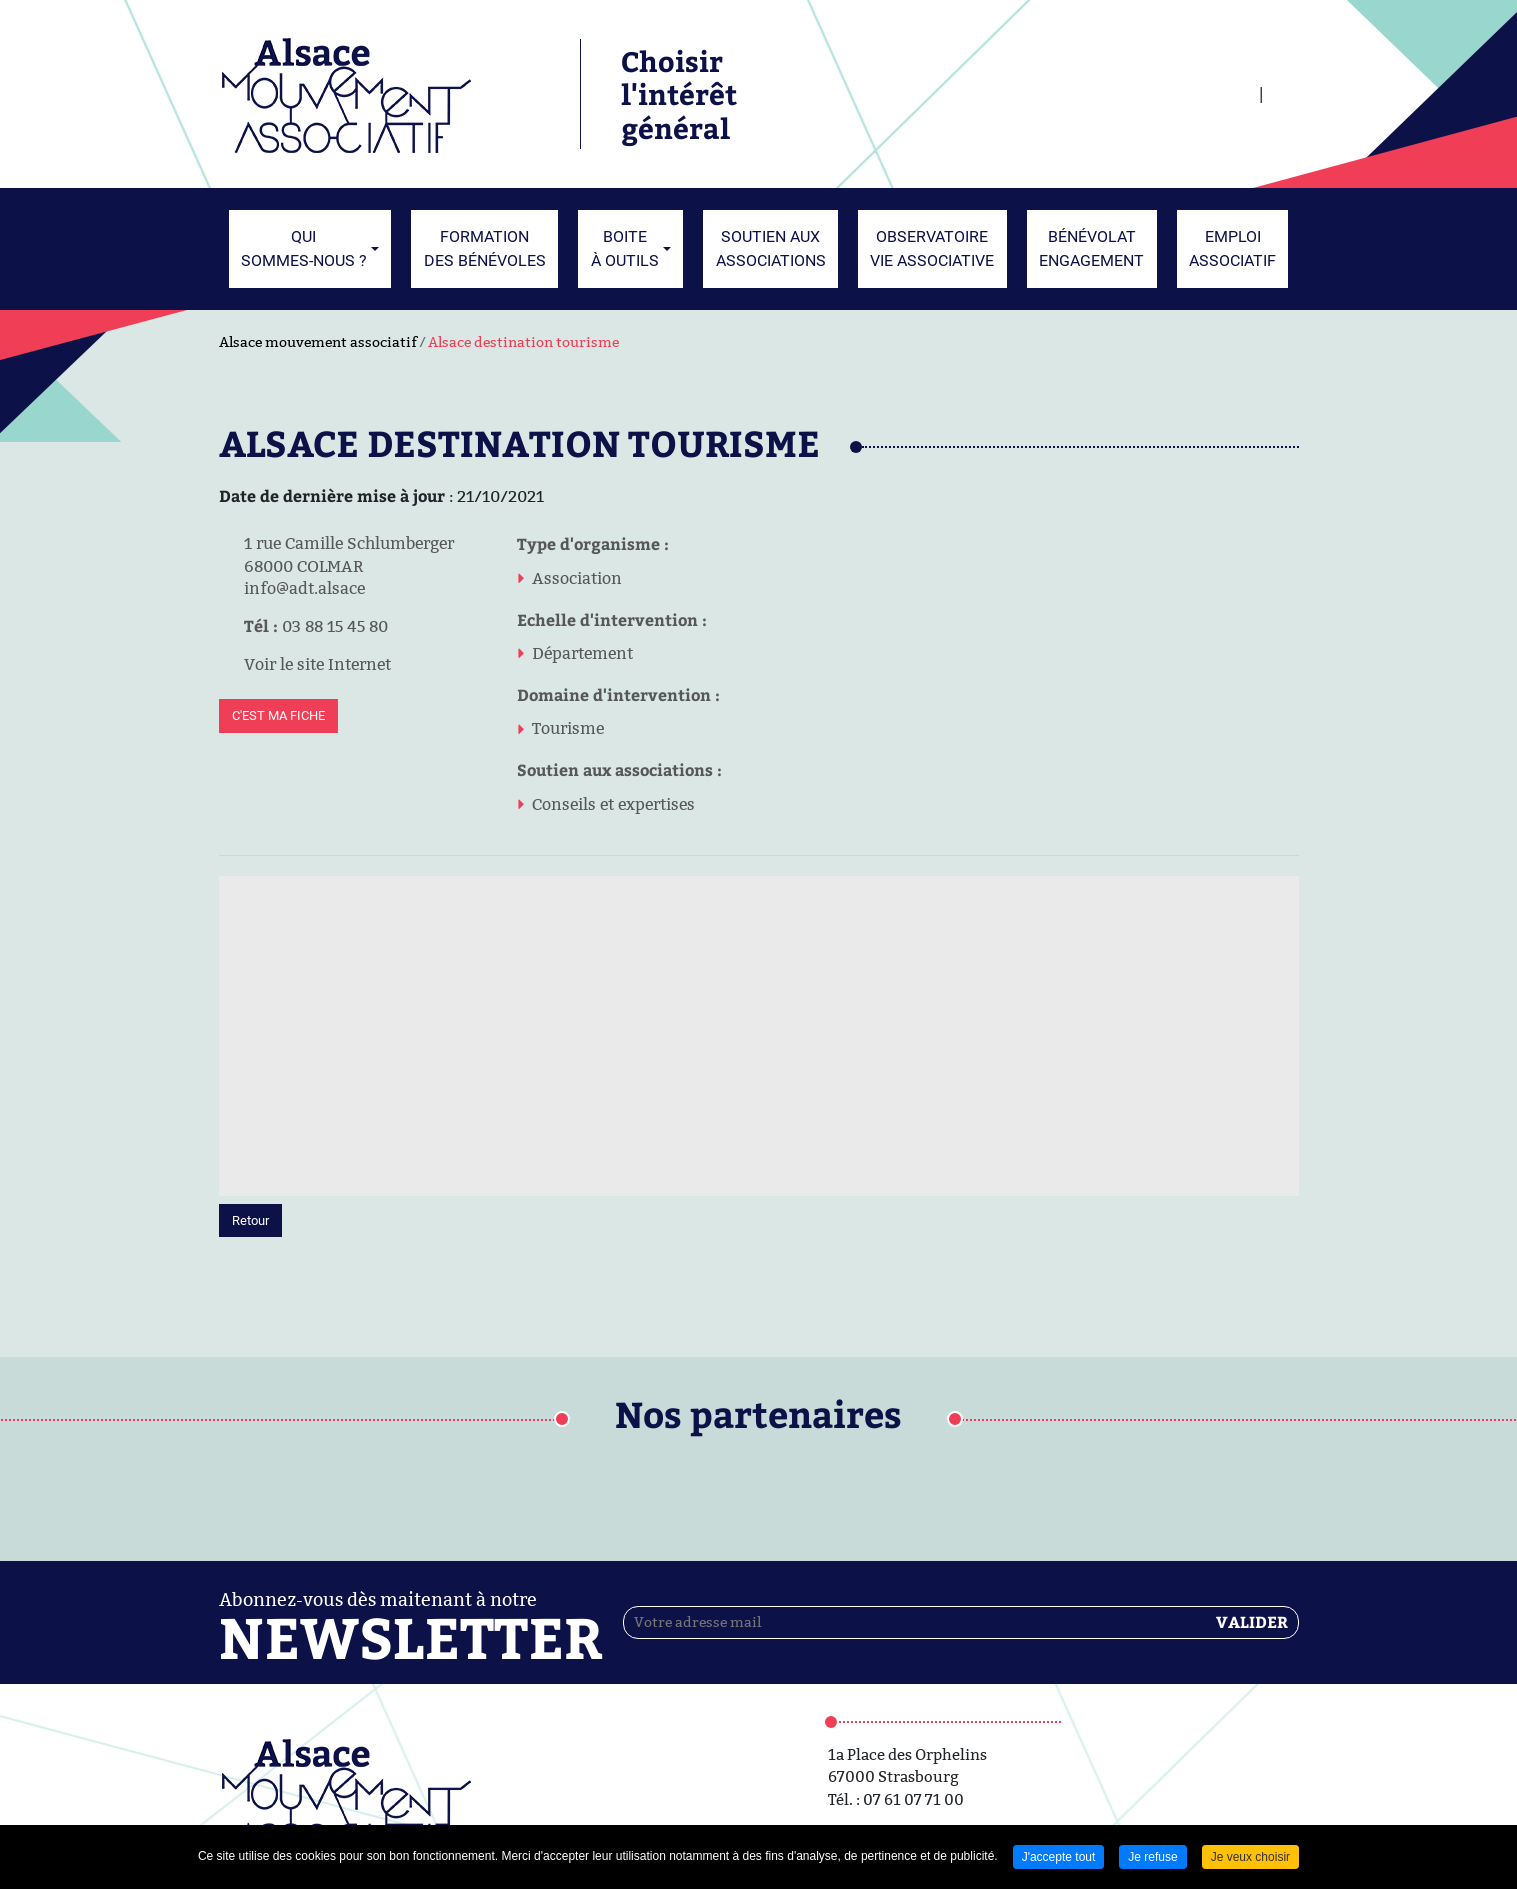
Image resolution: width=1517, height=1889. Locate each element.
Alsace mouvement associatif (318, 342)
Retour (250, 1118)
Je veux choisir (1250, 1857)
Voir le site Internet (305, 664)
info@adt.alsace (292, 588)
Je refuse (1152, 1857)
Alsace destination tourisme (523, 342)
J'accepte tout (1059, 1857)
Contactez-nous (909, 1732)
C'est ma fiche (278, 715)
